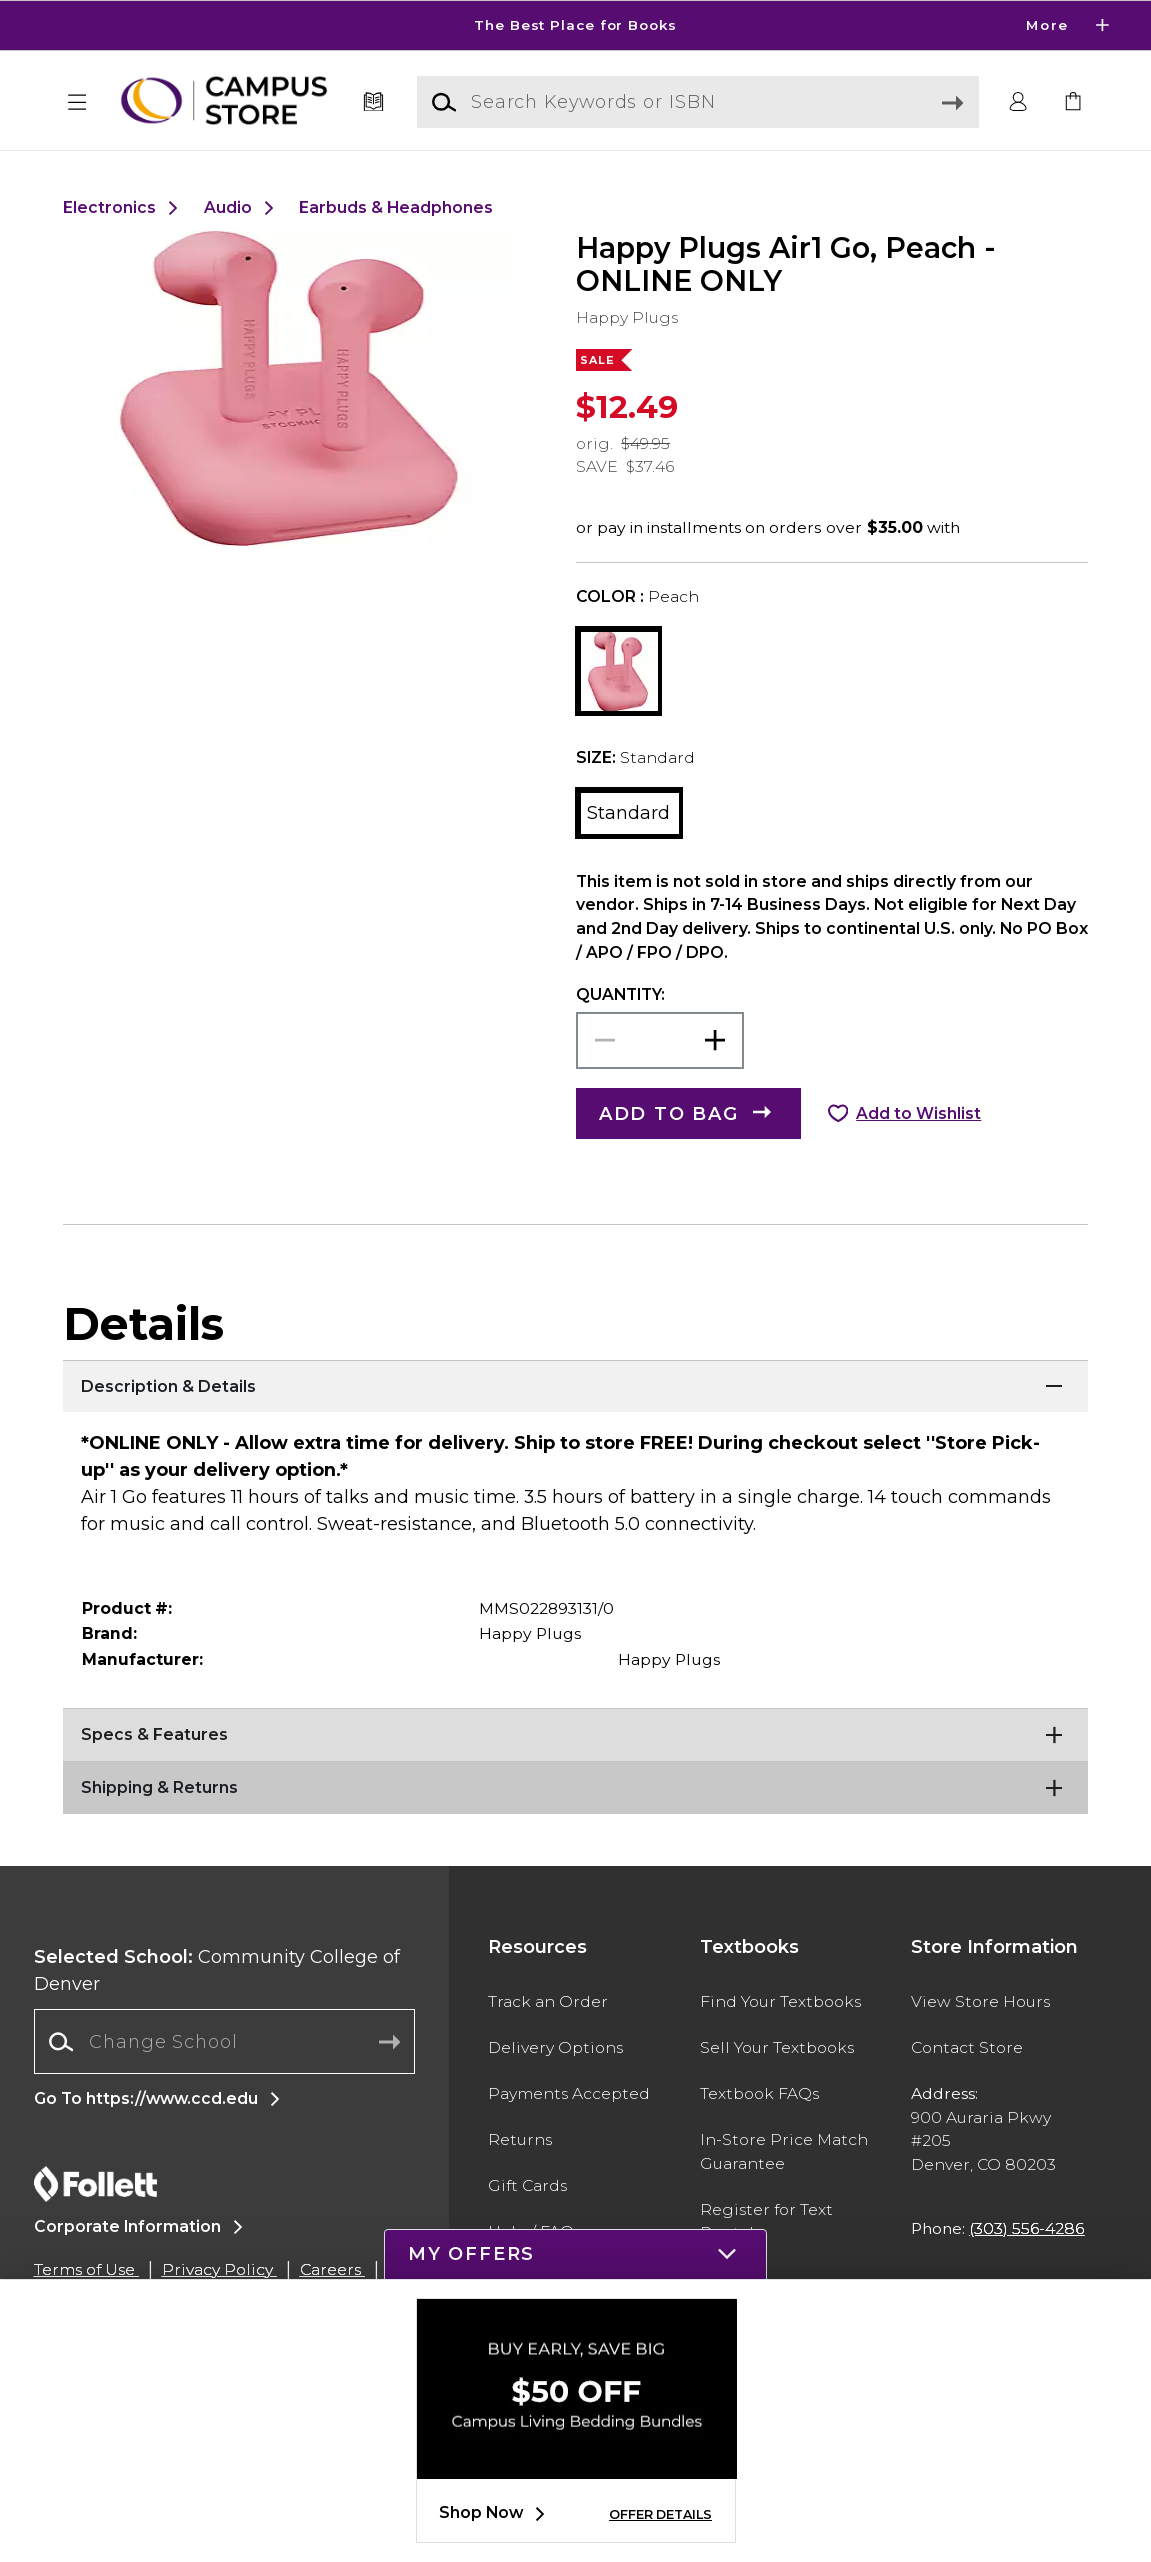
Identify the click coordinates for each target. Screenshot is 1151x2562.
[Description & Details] (575, 1385)
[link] (1073, 102)
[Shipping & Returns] (575, 1786)
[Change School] (224, 2041)
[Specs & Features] (575, 1733)
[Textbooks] (373, 102)
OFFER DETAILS (660, 2514)
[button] (77, 102)
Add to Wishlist (918, 1113)
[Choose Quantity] (660, 1040)
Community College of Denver (217, 1970)
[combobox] (224, 2042)
